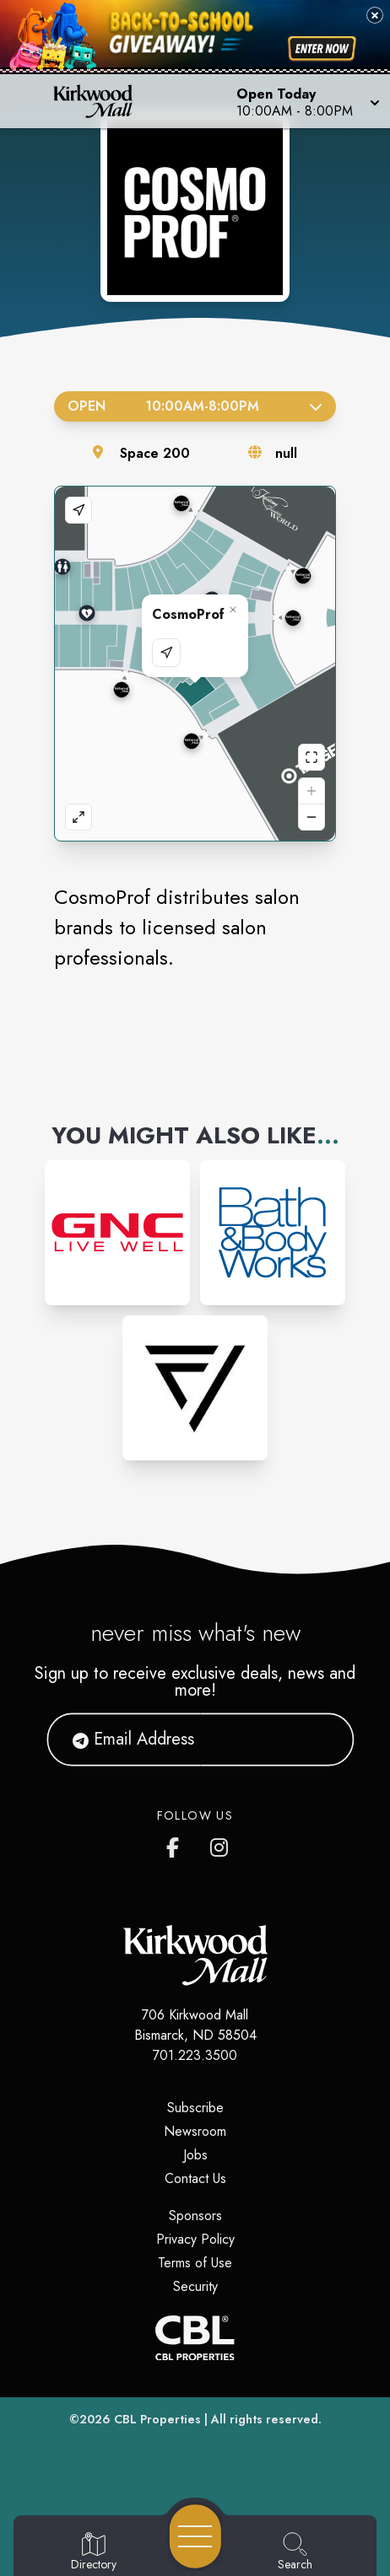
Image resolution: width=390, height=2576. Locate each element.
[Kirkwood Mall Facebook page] (176, 1844)
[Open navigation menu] (195, 2536)
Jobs (195, 2155)
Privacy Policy (195, 2239)
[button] (306, 101)
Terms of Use (195, 2262)
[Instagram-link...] (117, 1233)
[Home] (101, 101)
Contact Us (195, 2178)
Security (195, 2286)
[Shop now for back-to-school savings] (322, 49)
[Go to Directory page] (94, 2552)
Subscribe (195, 2107)
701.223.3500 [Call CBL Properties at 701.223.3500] (195, 2055)
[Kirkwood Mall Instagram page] (220, 1844)
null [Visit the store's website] (286, 453)
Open (195, 406)
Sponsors (195, 2215)
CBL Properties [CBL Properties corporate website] (157, 2419)
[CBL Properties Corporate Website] (195, 2337)
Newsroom (195, 2131)
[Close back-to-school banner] (374, 15)
